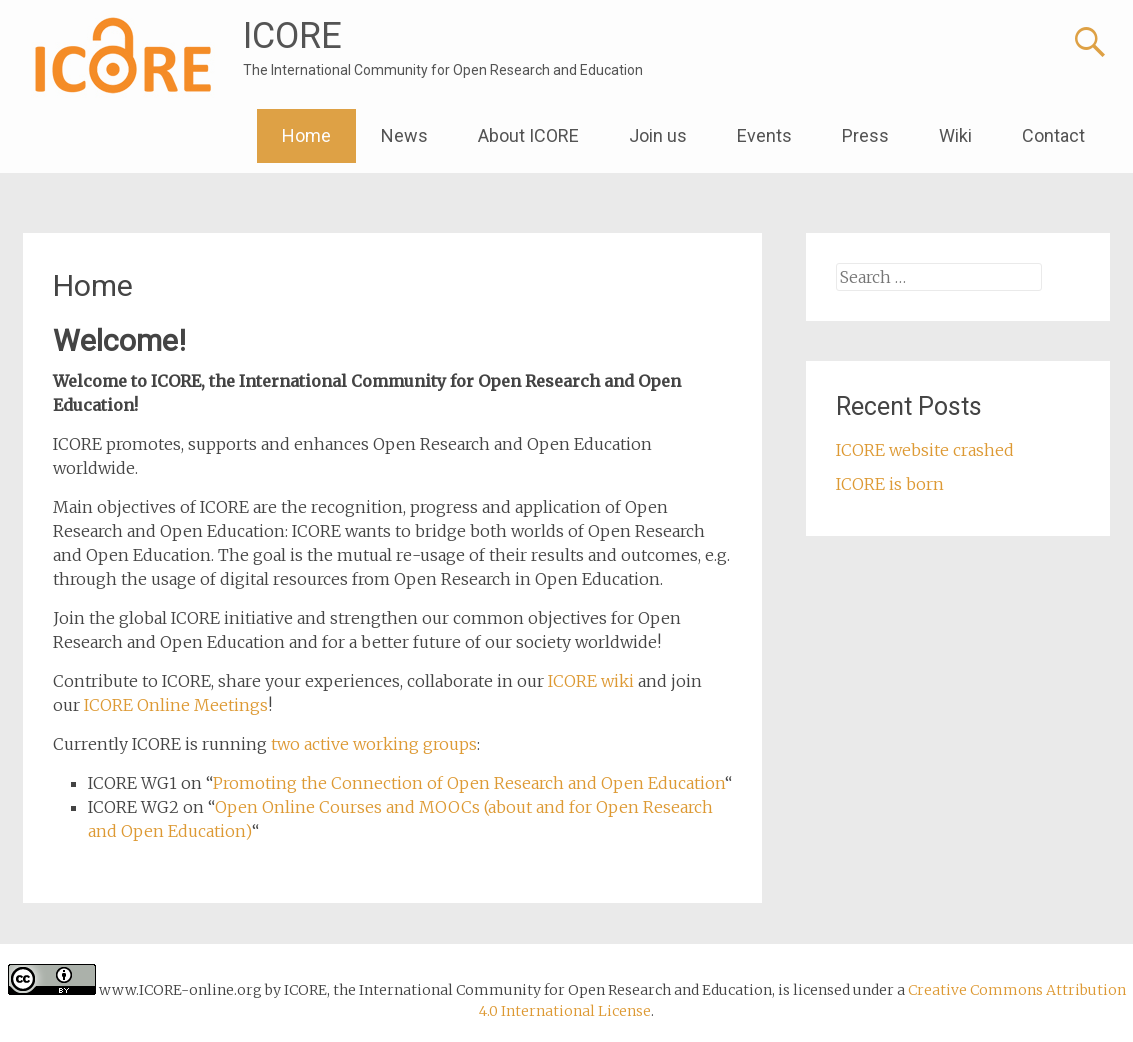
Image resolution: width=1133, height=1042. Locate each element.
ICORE (292, 36)
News (404, 135)
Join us (658, 135)
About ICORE (528, 135)
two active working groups (374, 744)
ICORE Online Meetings (176, 705)
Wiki (955, 135)
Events (764, 135)
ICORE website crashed (925, 450)
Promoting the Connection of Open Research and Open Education (469, 783)
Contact (1053, 135)
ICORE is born (890, 484)
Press (865, 135)
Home (306, 135)
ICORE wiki (591, 681)
